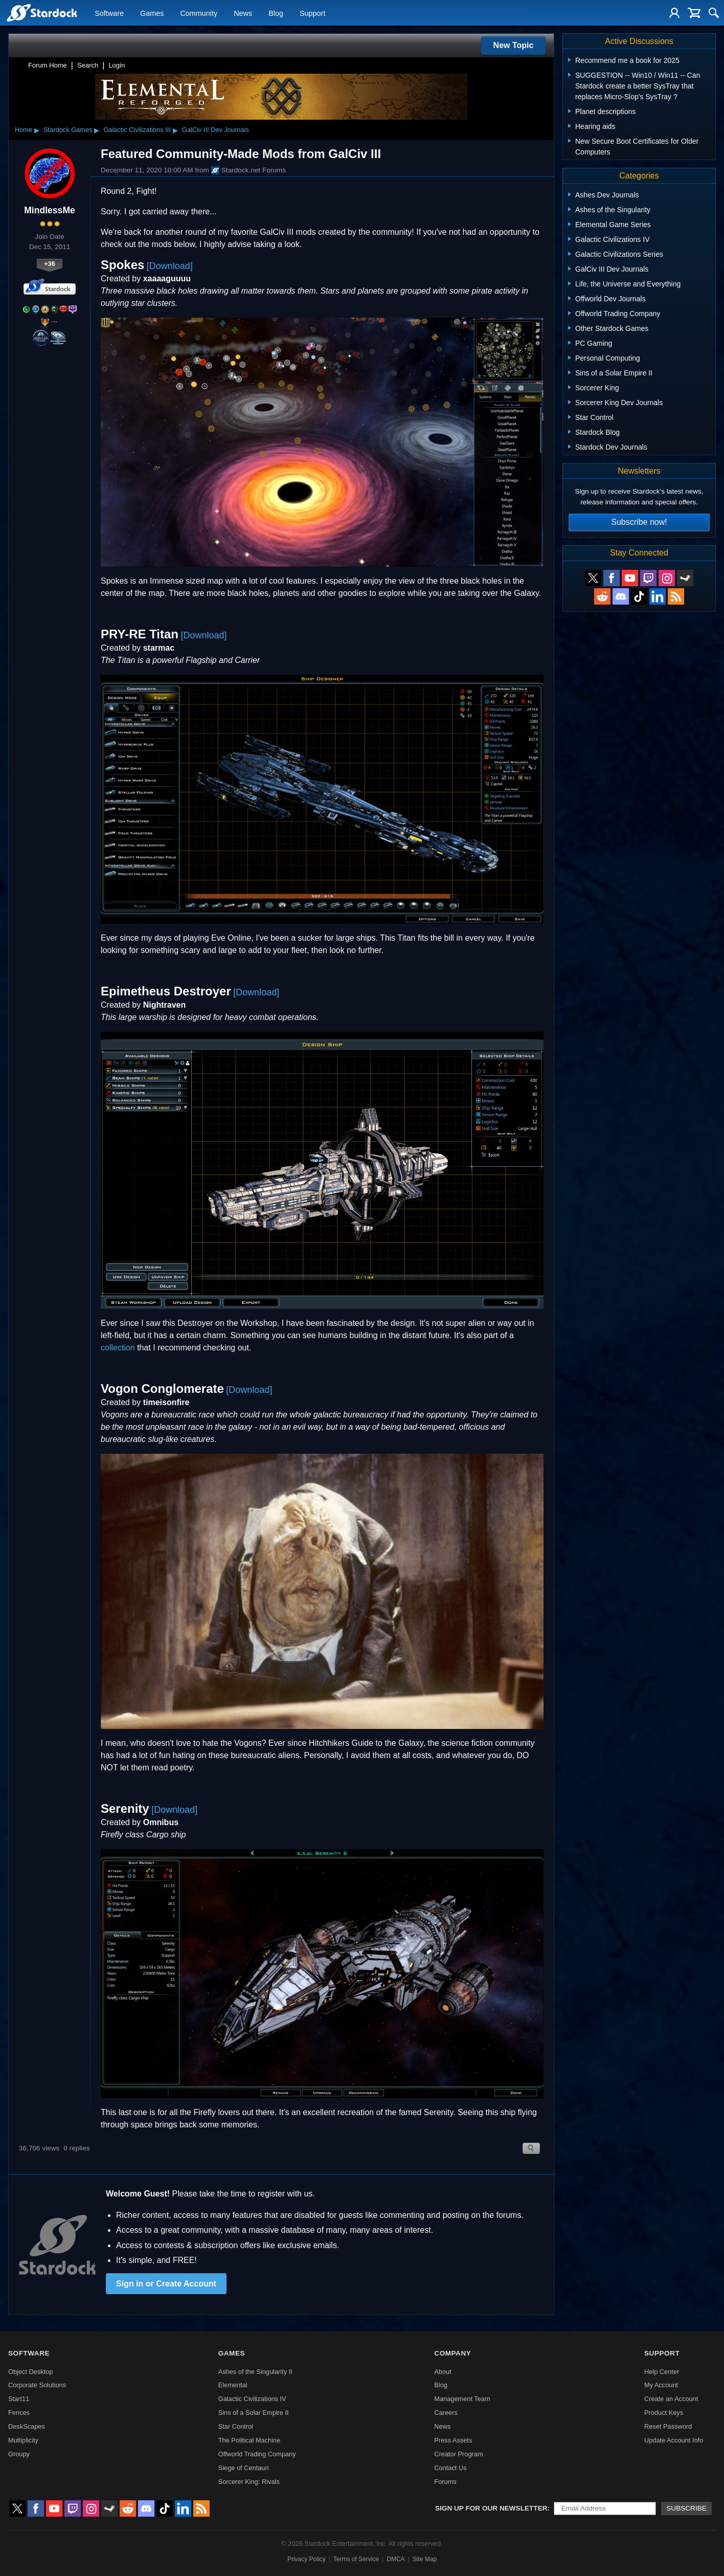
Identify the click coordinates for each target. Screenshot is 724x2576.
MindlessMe (49, 210)
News (243, 13)
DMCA (395, 2559)
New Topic (513, 45)
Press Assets (453, 2440)
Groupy (19, 2454)
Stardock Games (67, 130)
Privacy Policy (306, 2559)
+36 (49, 264)
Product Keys (663, 2412)
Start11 (18, 2399)
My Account (661, 2385)
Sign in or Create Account (166, 2283)
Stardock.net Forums (248, 170)
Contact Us (450, 2468)
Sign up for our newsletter (491, 2508)
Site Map (425, 2559)
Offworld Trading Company (257, 2454)
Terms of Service (356, 2559)
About (442, 2371)
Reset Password (668, 2426)
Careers (446, 2412)
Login (116, 65)
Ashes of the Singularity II (255, 2371)
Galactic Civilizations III (137, 130)
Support (312, 13)
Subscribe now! (639, 522)
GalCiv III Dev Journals (215, 130)
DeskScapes (26, 2426)
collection (118, 1347)
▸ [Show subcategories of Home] (36, 130)
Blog (275, 13)
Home (23, 130)
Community (198, 13)
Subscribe (686, 2508)
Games (152, 13)
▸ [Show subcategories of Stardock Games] (96, 130)
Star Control (235, 2426)
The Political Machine (249, 2440)
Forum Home (47, 65)
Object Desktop (30, 2371)
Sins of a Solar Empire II (253, 2412)
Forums (445, 2481)
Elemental (232, 2385)
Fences (19, 2412)
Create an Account (671, 2399)
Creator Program (458, 2454)
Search (87, 65)
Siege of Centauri (243, 2468)
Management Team (462, 2399)
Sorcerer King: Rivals (249, 2481)
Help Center (661, 2371)
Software (109, 13)
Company (452, 2353)
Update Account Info (673, 2440)
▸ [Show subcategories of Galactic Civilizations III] (175, 130)
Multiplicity (23, 2440)
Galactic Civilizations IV (252, 2399)
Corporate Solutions (37, 2385)
